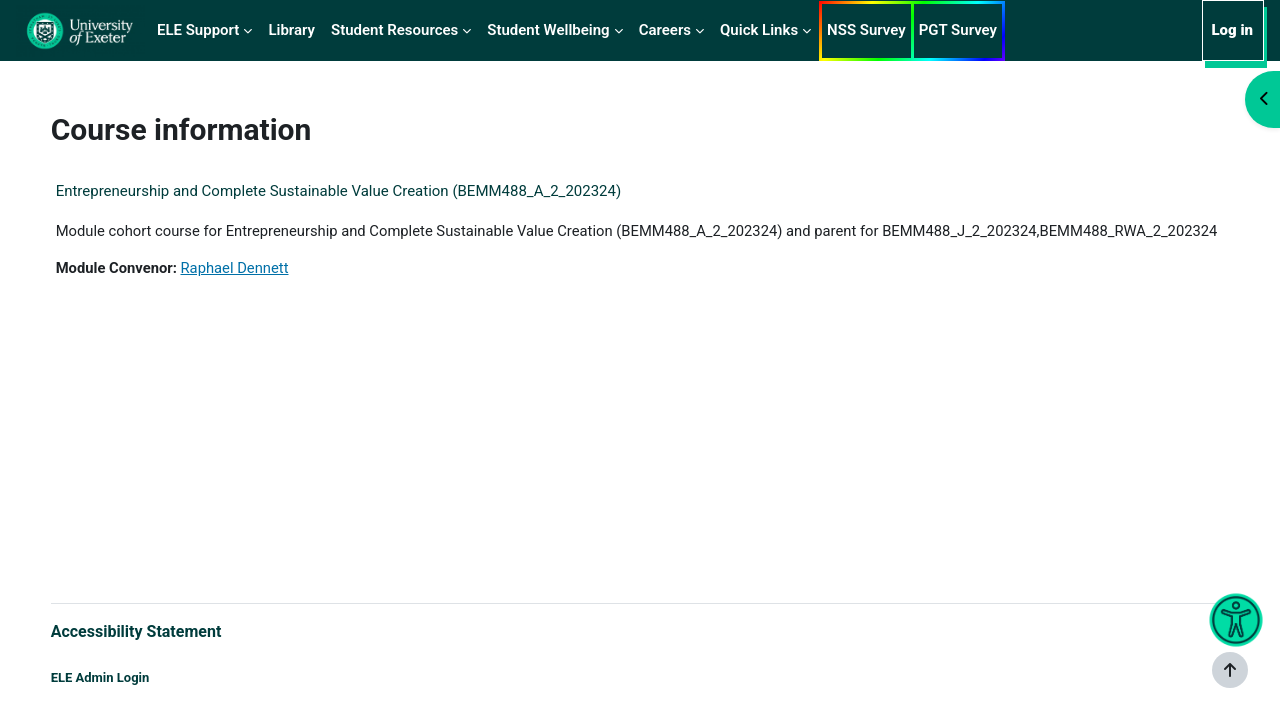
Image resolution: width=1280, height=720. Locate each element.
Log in (1232, 30)
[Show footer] (1230, 670)
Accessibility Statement (156, 630)
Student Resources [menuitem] (394, 30)
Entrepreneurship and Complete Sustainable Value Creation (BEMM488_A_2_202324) (359, 191)
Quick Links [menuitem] (759, 30)
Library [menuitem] (291, 30)
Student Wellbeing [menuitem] (548, 30)
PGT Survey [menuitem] (958, 30)
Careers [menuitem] (665, 30)
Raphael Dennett (258, 291)
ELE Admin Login (120, 677)
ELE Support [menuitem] (198, 30)
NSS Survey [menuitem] (866, 30)
